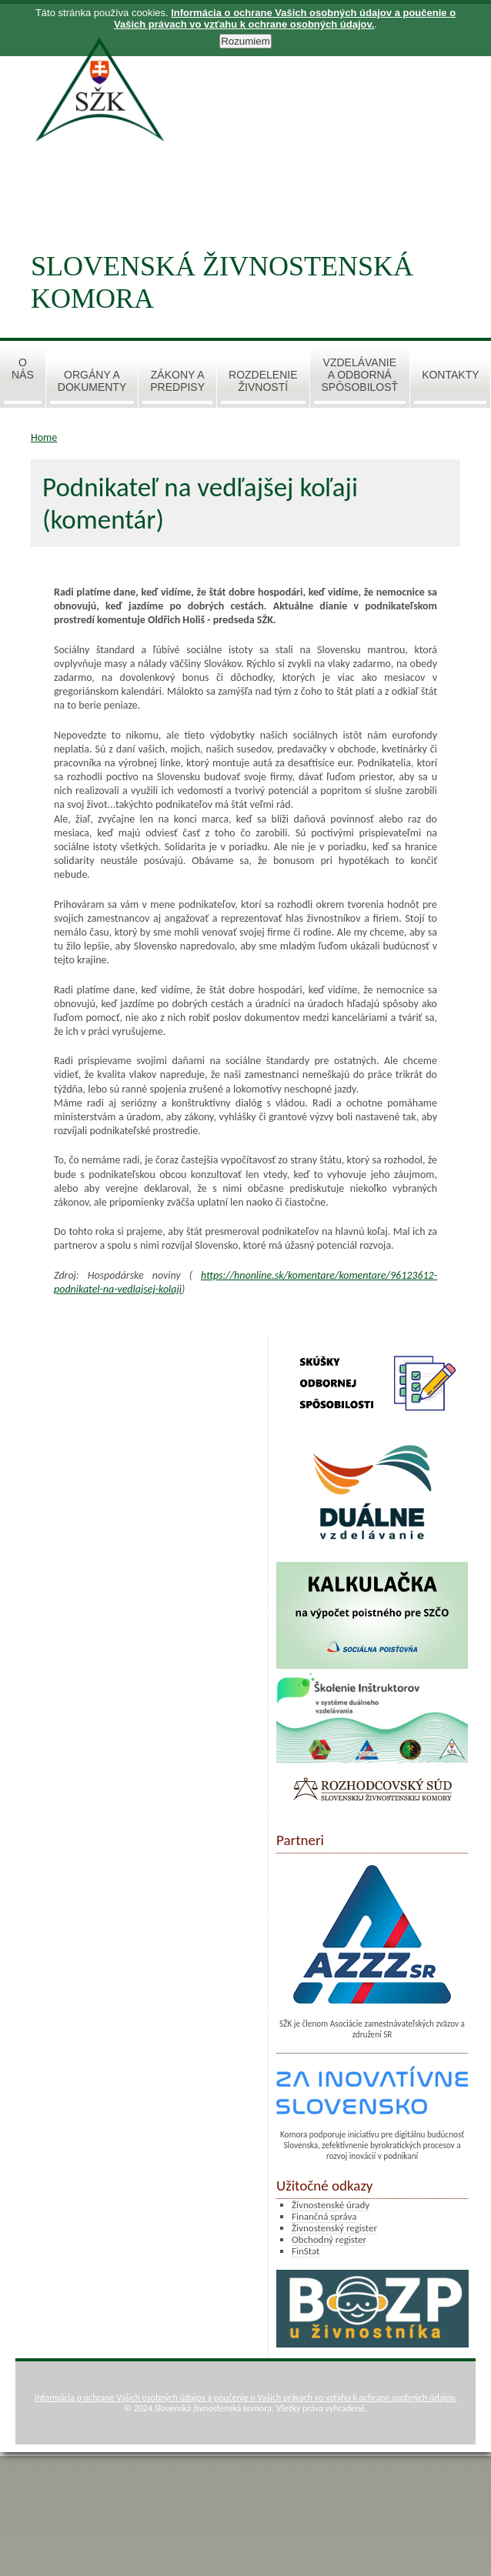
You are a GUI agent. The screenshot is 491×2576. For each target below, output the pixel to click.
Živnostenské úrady (330, 2205)
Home (44, 437)
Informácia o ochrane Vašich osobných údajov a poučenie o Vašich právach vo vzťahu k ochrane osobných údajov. (245, 2397)
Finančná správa (324, 2216)
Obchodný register (329, 2239)
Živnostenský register (334, 2228)
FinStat (305, 2251)
